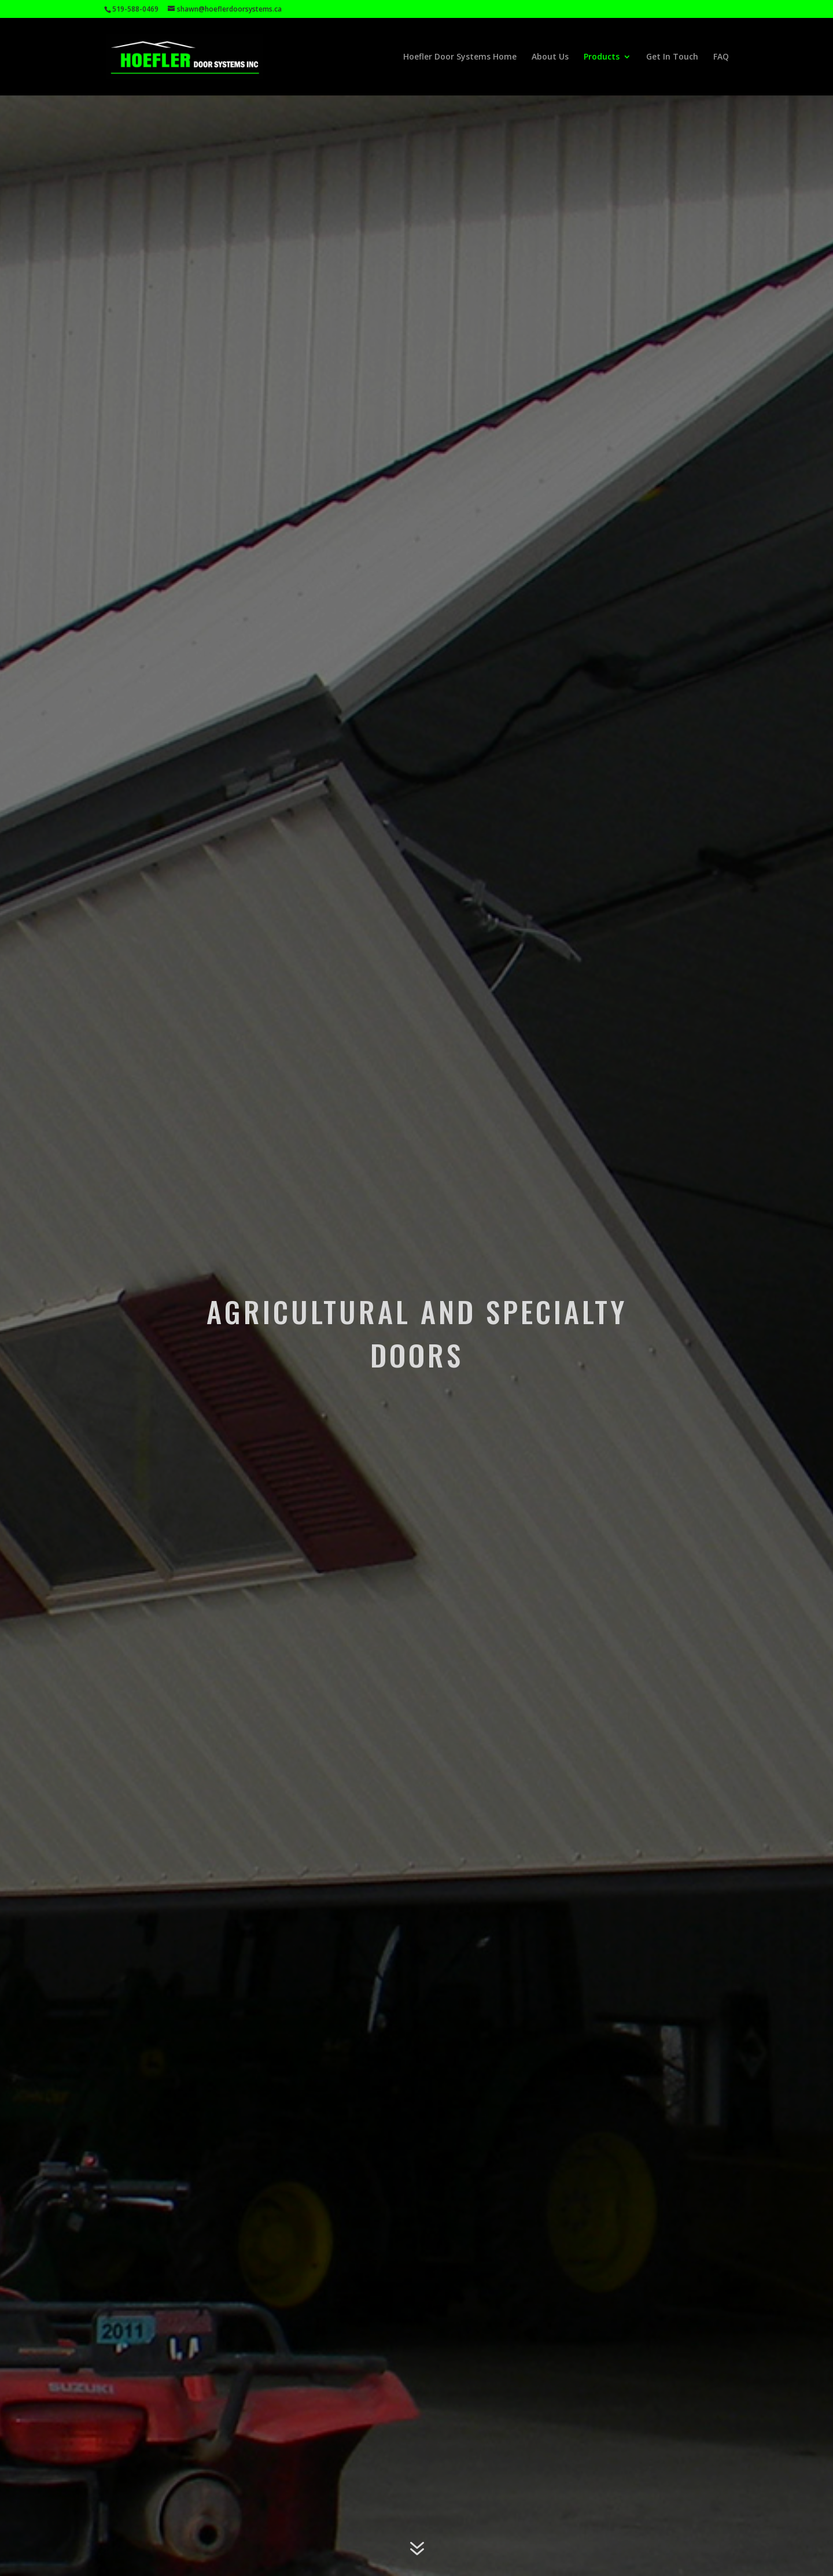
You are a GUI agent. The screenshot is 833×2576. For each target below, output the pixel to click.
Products (602, 57)
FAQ (721, 57)
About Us (550, 57)
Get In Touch (672, 57)
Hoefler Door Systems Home (460, 57)
